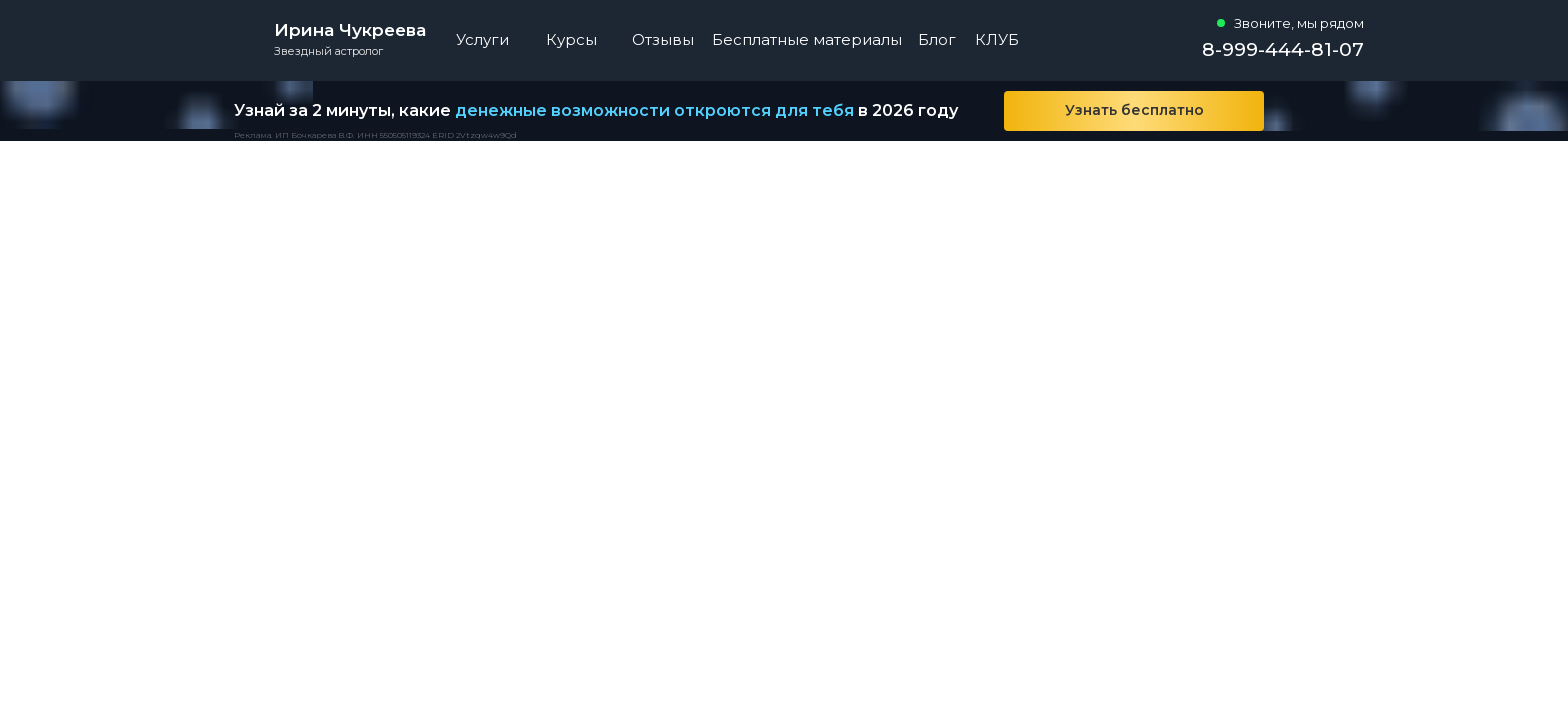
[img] (1334, 111)
